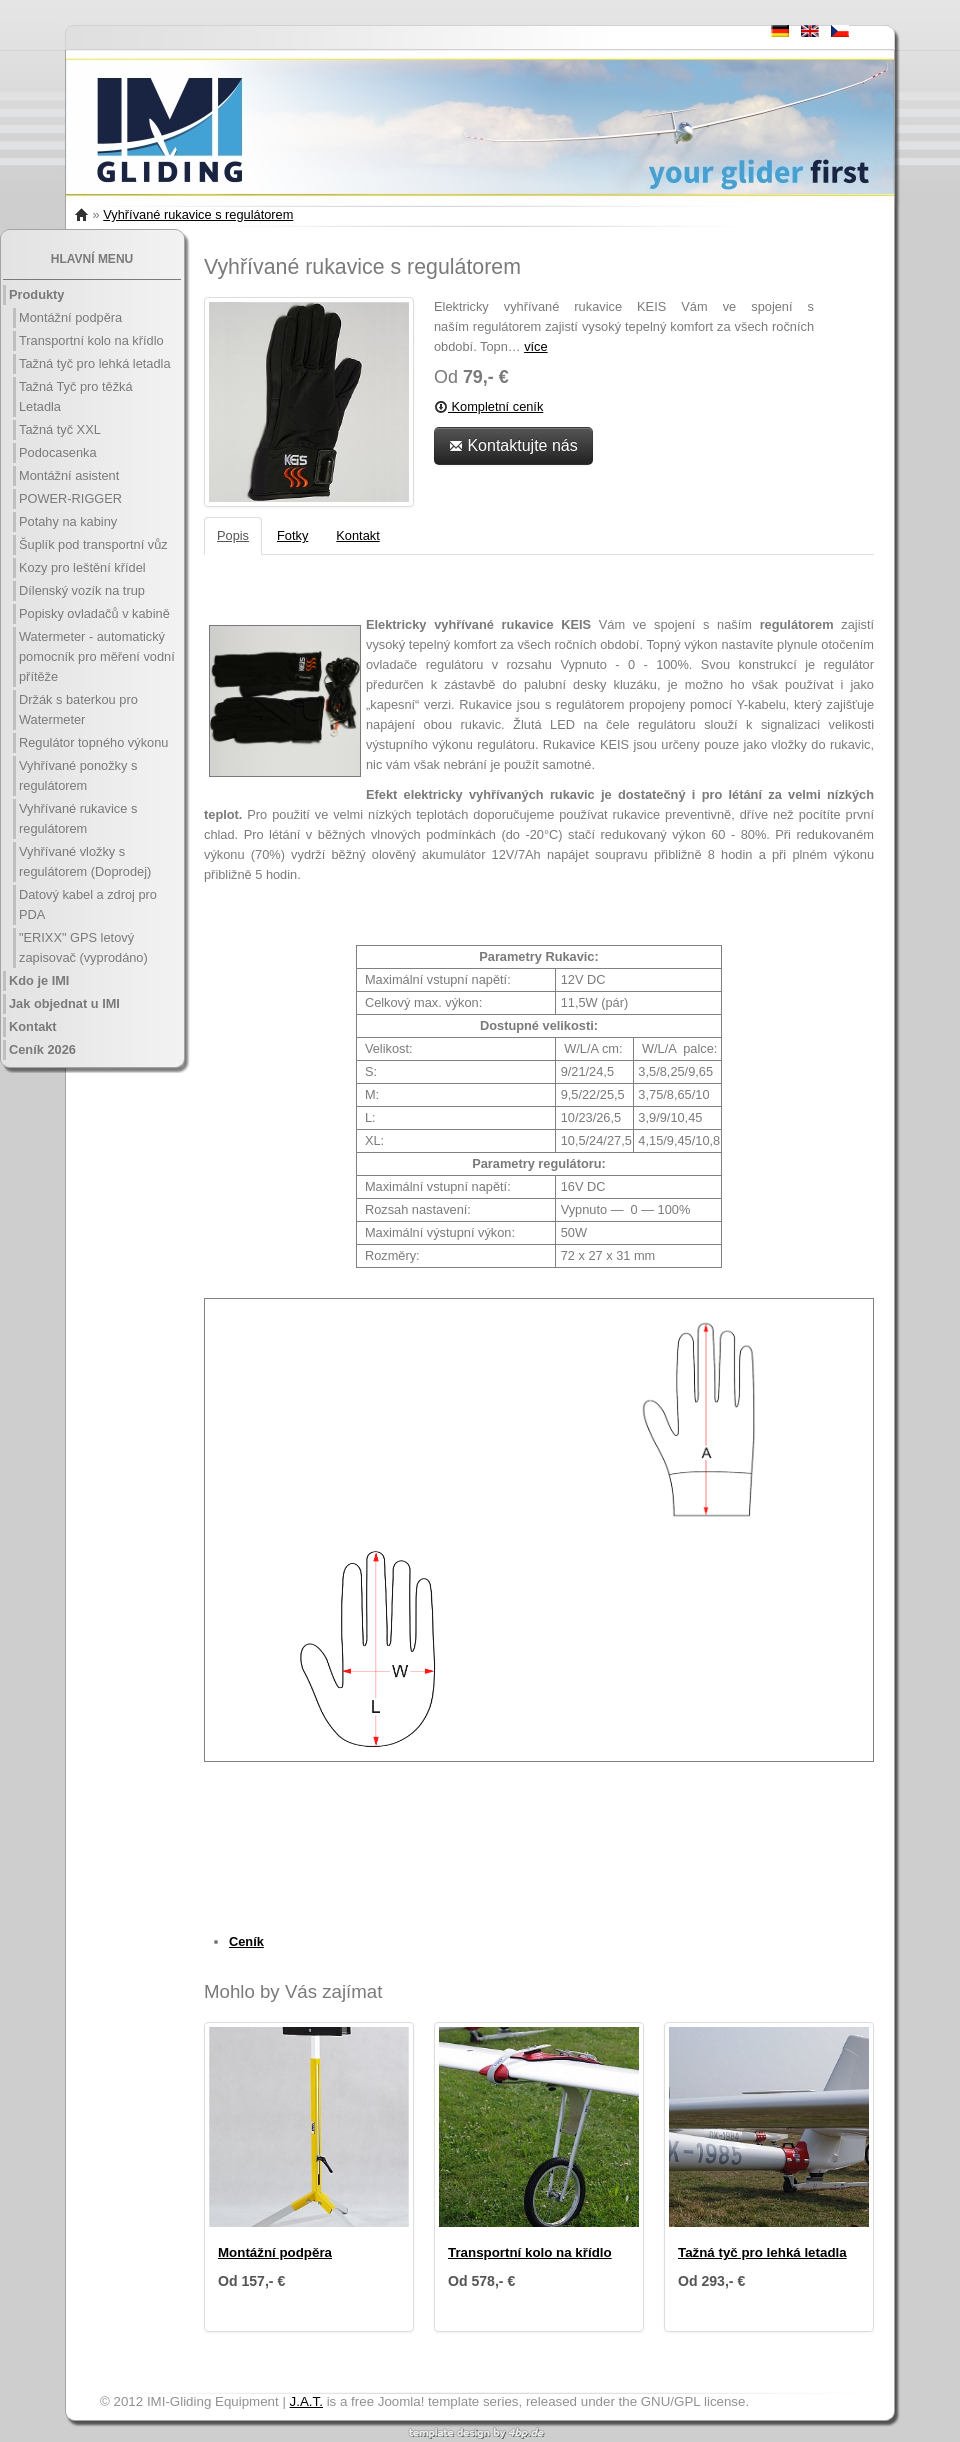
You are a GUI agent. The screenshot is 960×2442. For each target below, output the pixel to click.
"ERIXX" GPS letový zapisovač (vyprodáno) (83, 947)
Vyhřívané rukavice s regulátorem (198, 214)
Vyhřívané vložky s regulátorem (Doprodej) (85, 861)
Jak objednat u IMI (64, 1003)
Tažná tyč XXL (60, 429)
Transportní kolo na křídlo (91, 340)
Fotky (292, 535)
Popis (233, 535)
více (535, 346)
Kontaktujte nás (513, 445)
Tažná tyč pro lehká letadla (95, 363)
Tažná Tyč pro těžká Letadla (76, 396)
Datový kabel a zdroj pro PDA (88, 904)
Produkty (36, 294)
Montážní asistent (69, 475)
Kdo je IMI (39, 980)
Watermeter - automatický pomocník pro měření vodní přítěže (97, 656)
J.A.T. (306, 2401)
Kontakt (33, 1026)
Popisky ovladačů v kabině (94, 613)
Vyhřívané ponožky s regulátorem (78, 775)
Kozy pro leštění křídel (82, 567)
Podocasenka (58, 452)
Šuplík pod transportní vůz (93, 544)
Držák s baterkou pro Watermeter (78, 709)
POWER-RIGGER (70, 498)
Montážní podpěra (70, 317)
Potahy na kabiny (68, 521)
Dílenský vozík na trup (82, 590)
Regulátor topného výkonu (93, 742)
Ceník (246, 1941)
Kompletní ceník (488, 406)
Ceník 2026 (42, 1049)
